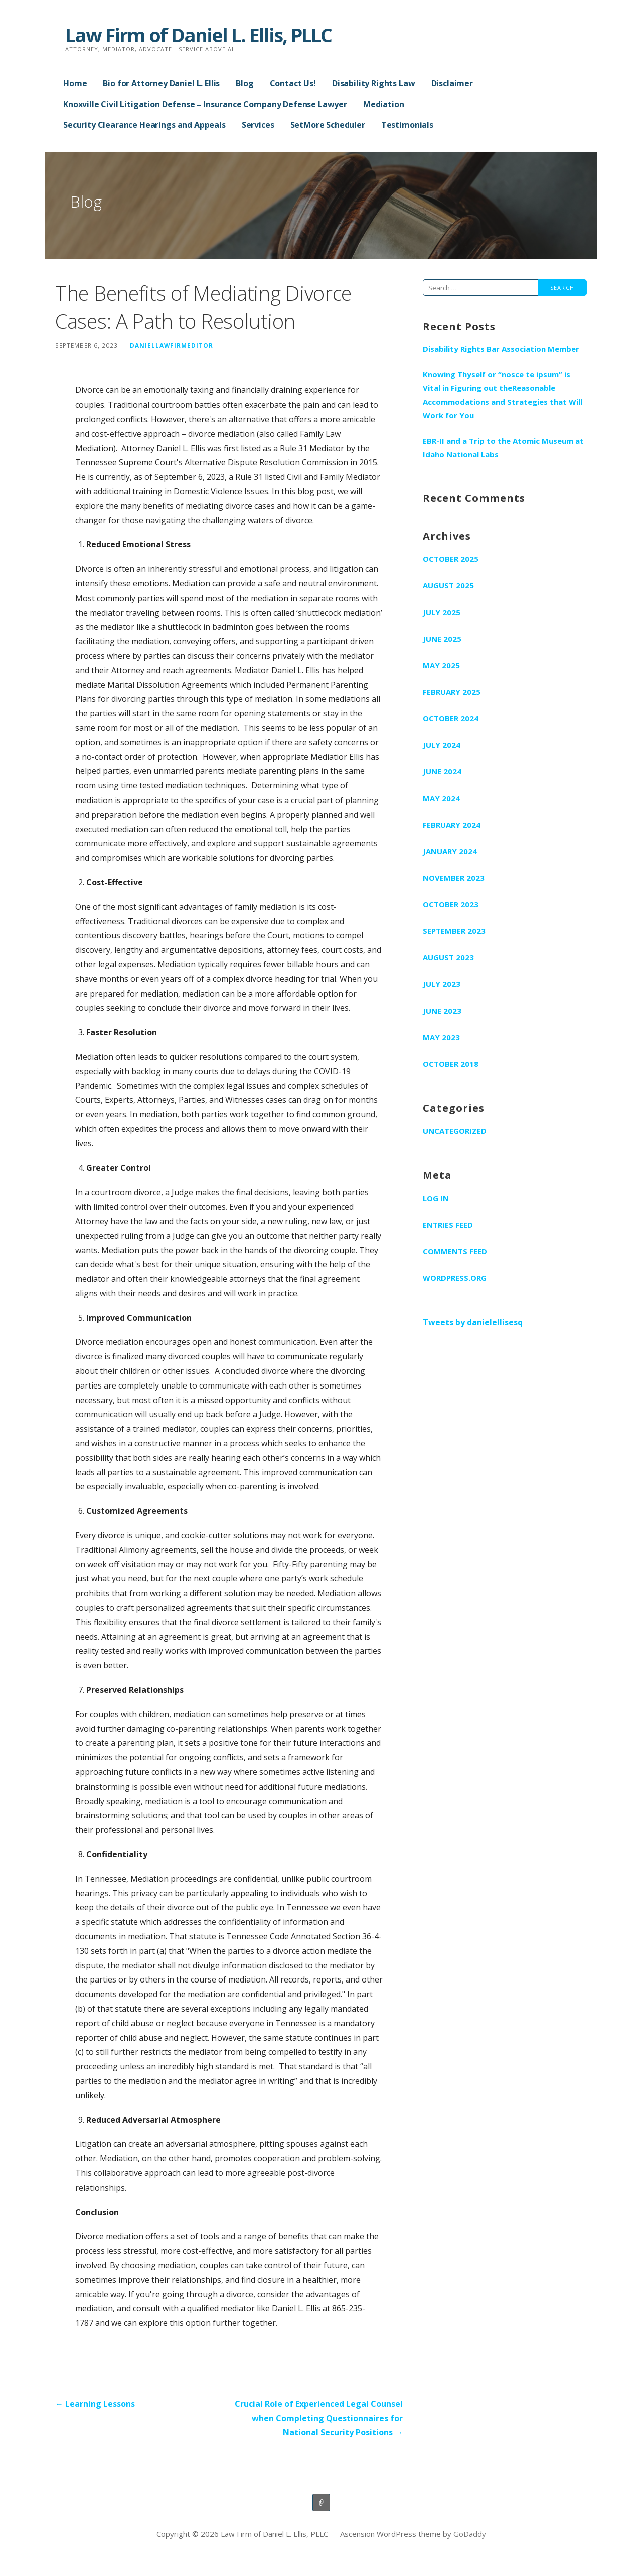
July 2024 (441, 745)
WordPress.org (455, 1278)
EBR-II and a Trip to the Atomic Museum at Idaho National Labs (503, 447)
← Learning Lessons (95, 2403)
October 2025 (450, 559)
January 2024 (450, 851)
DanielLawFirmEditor (171, 345)
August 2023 (448, 957)
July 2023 (441, 984)
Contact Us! (293, 83)
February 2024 (451, 825)
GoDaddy (469, 2534)
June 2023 (442, 1011)
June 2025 (442, 639)
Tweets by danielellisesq (473, 1322)
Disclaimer (452, 83)
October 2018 (450, 1064)
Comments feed (455, 1251)
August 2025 (448, 585)
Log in (436, 1198)
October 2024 (450, 718)
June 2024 (442, 771)
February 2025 (451, 692)
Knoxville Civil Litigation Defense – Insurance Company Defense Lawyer (205, 104)
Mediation (383, 104)
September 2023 (454, 931)
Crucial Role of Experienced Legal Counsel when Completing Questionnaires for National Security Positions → (319, 2418)
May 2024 (441, 798)
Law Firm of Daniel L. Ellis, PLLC (198, 35)
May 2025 (441, 665)
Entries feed (448, 1225)
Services (258, 124)
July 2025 (441, 612)
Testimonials (407, 124)
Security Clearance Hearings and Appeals (144, 124)
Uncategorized (455, 1131)
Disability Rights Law (373, 83)
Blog (244, 83)
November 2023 (454, 878)
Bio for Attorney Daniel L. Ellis (161, 83)
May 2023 (441, 1037)
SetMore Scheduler (327, 124)
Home (75, 83)
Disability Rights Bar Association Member (501, 349)
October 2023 (450, 904)
